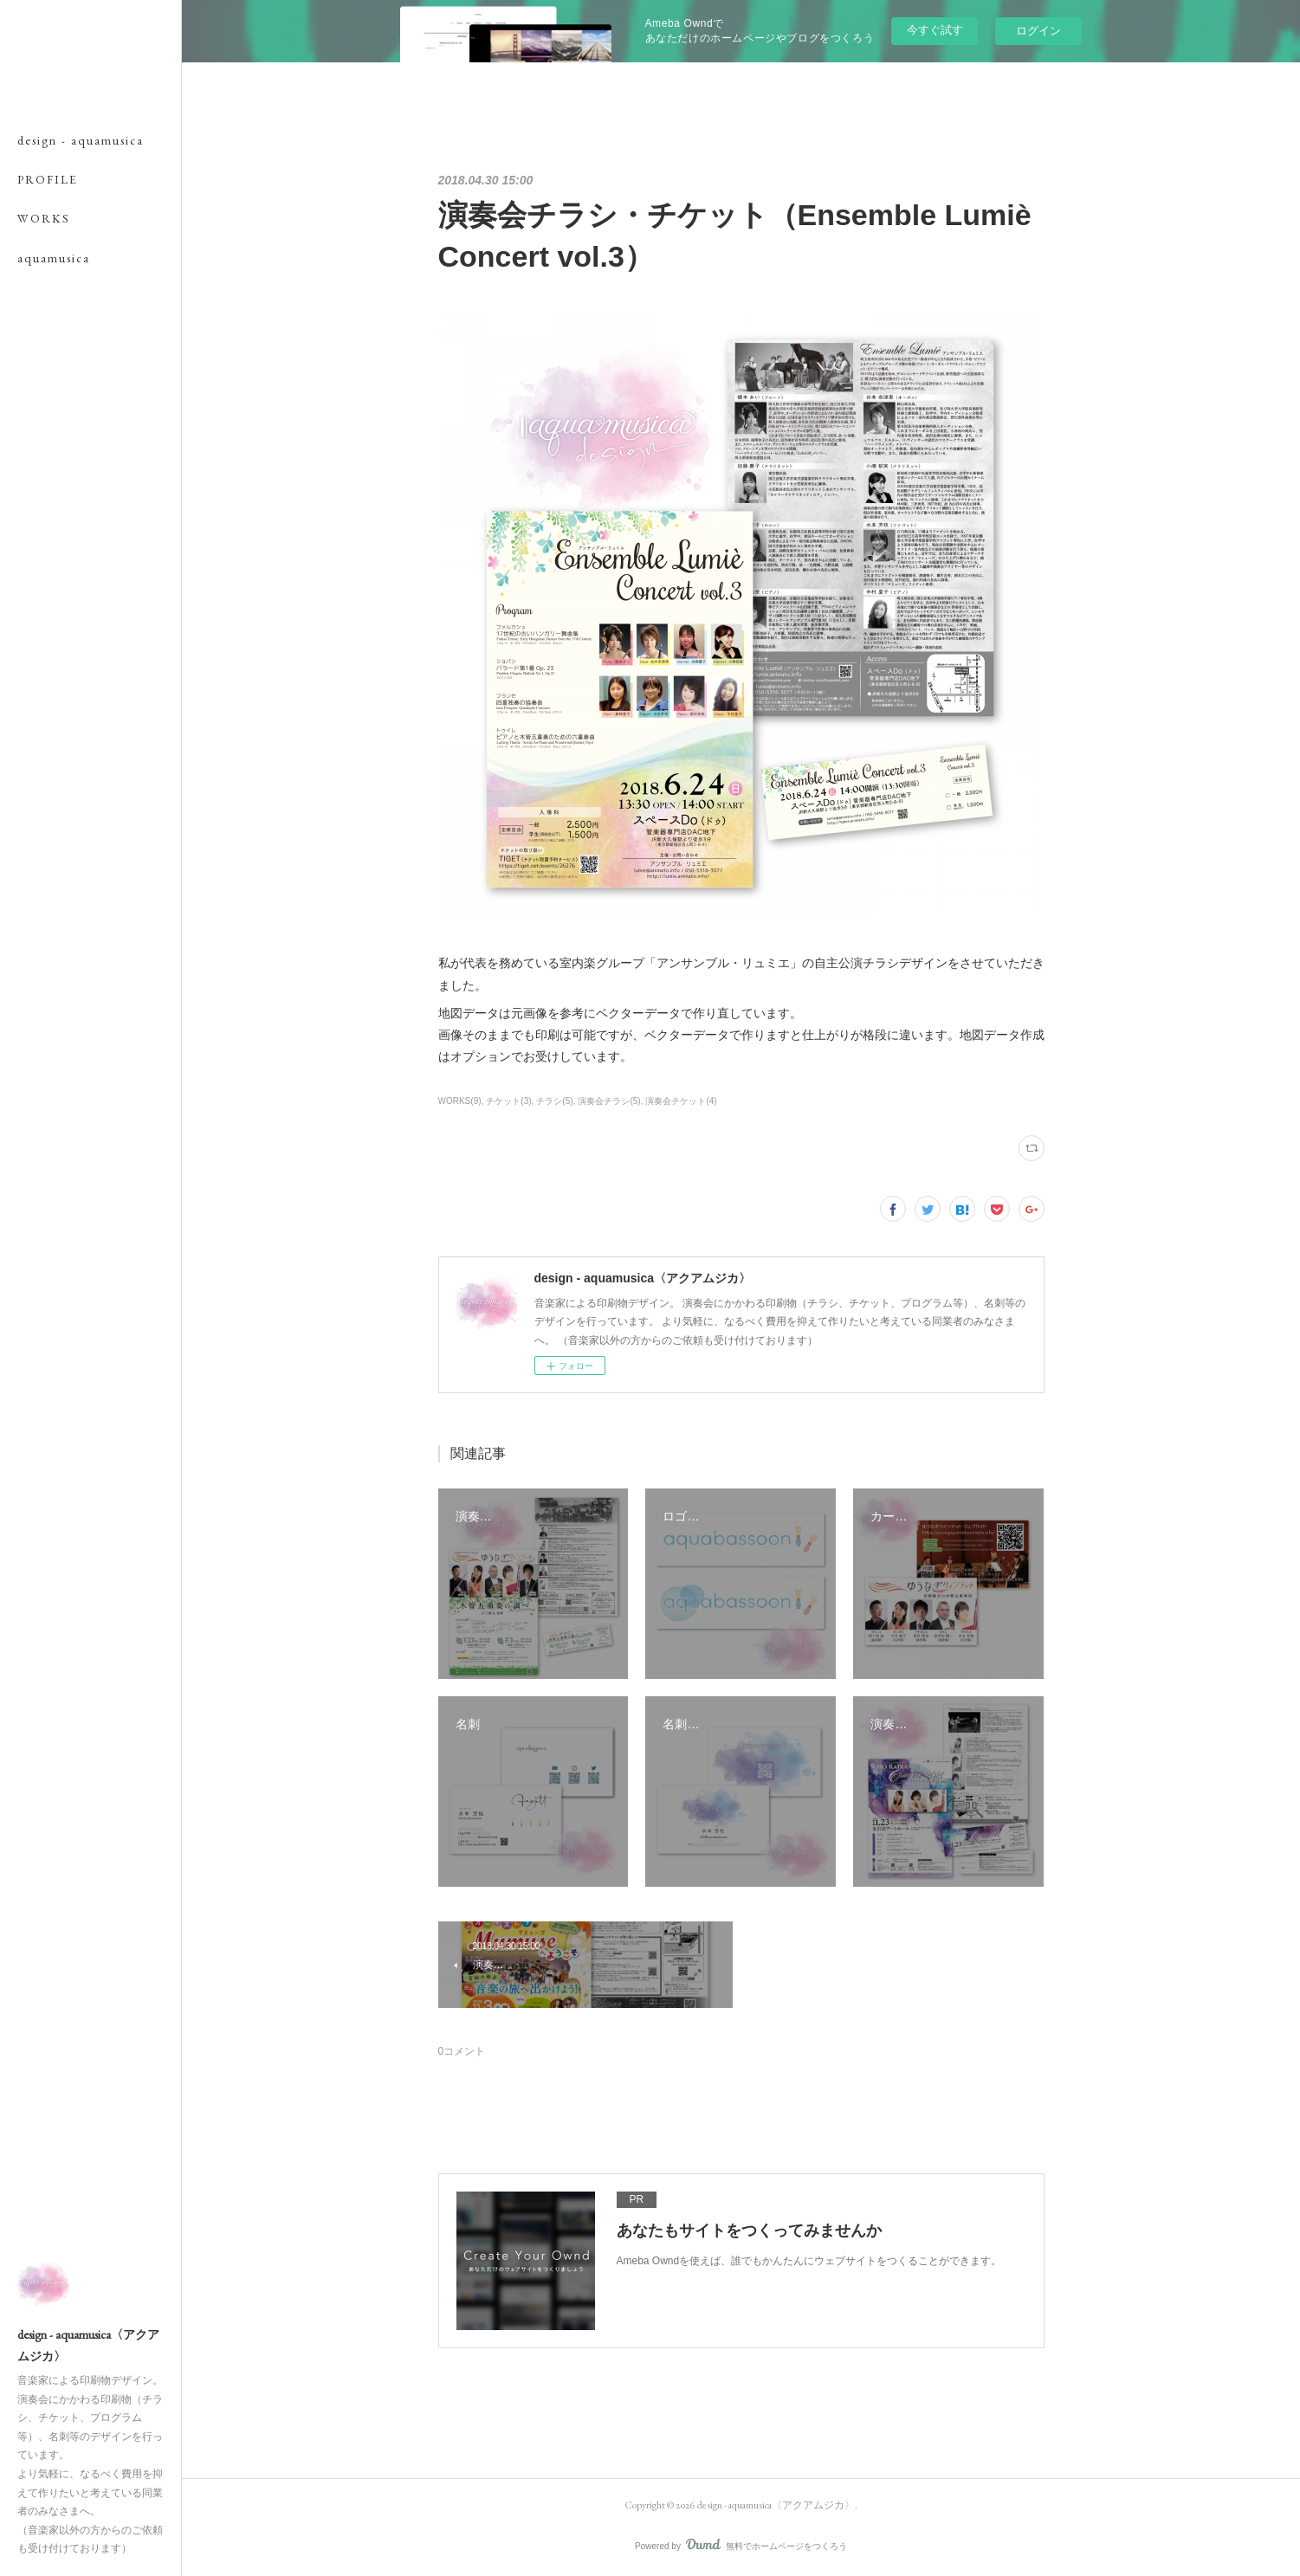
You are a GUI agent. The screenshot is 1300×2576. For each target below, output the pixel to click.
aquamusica (53, 258)
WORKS (43, 218)
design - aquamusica (80, 140)
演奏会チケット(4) (680, 1101)
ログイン (1038, 30)
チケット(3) (508, 1101)
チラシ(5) (554, 1101)
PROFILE (47, 179)
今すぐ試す (935, 29)
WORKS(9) (460, 1101)
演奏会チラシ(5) (609, 1101)
